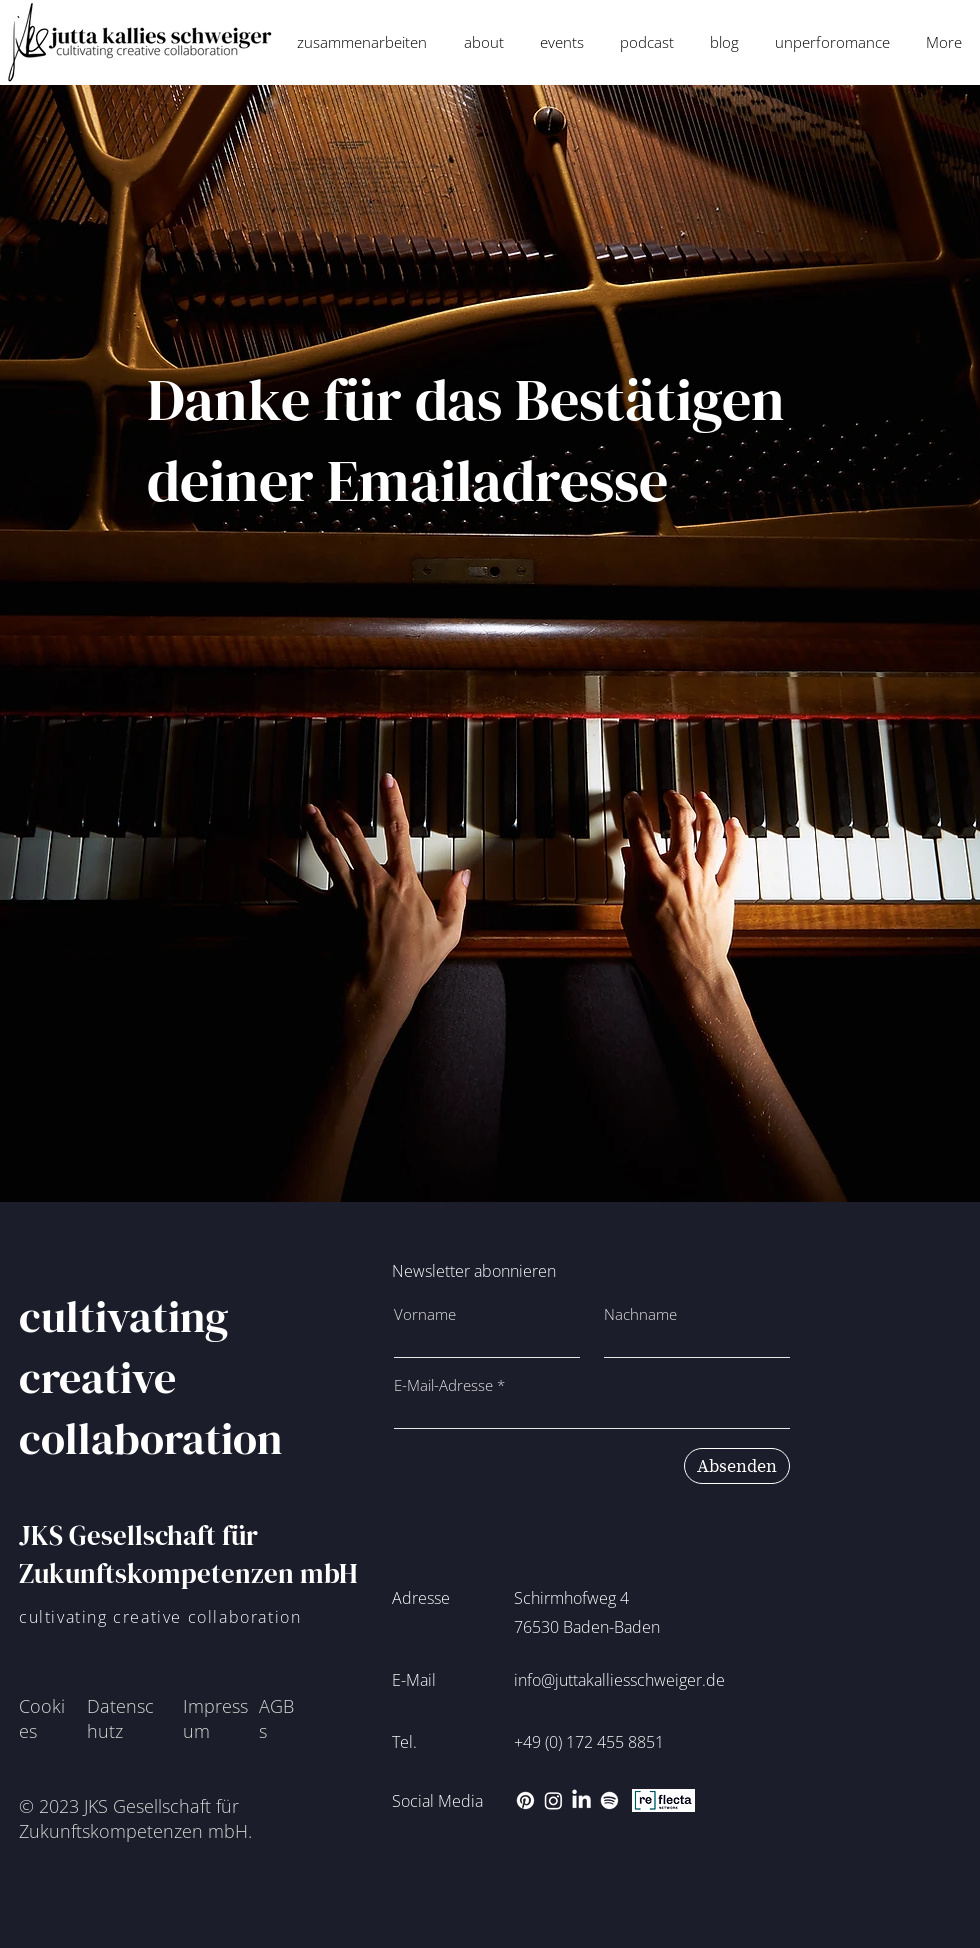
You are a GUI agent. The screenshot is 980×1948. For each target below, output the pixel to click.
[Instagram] (553, 1800)
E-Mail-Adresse (443, 1385)
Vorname (425, 1314)
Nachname (640, 1314)
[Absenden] (737, 1466)
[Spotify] (609, 1800)
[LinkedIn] (581, 1800)
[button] (361, 42)
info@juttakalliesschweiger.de (619, 1680)
